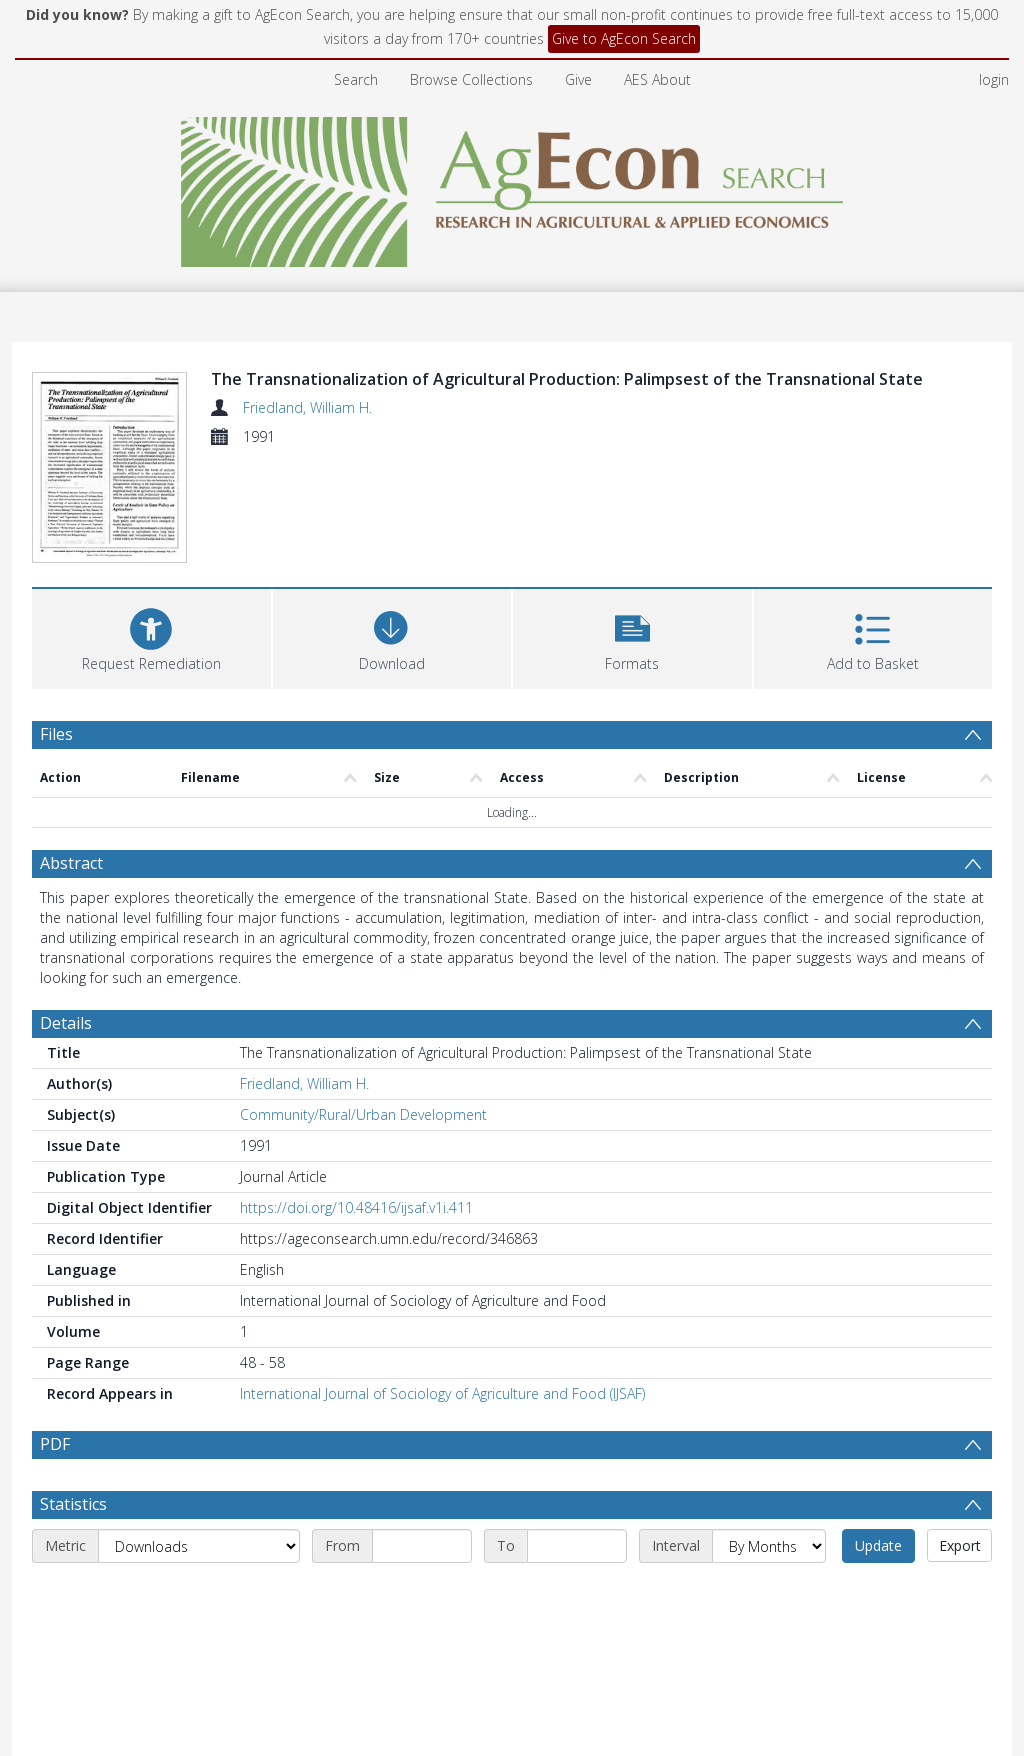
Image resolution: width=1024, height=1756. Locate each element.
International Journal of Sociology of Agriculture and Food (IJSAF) (442, 1393)
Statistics (73, 1504)
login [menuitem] (994, 79)
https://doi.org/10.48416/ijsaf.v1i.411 (356, 1207)
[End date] (577, 1546)
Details (66, 1023)
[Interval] (769, 1546)
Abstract (71, 863)
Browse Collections (471, 79)
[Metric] (199, 1546)
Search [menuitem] (356, 79)
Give (578, 79)
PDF (55, 1444)
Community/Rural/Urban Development (363, 1114)
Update (878, 1545)
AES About (657, 79)
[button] (632, 636)
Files (56, 734)
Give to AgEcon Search (624, 38)
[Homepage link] (512, 186)
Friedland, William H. (307, 407)
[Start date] (422, 1546)
